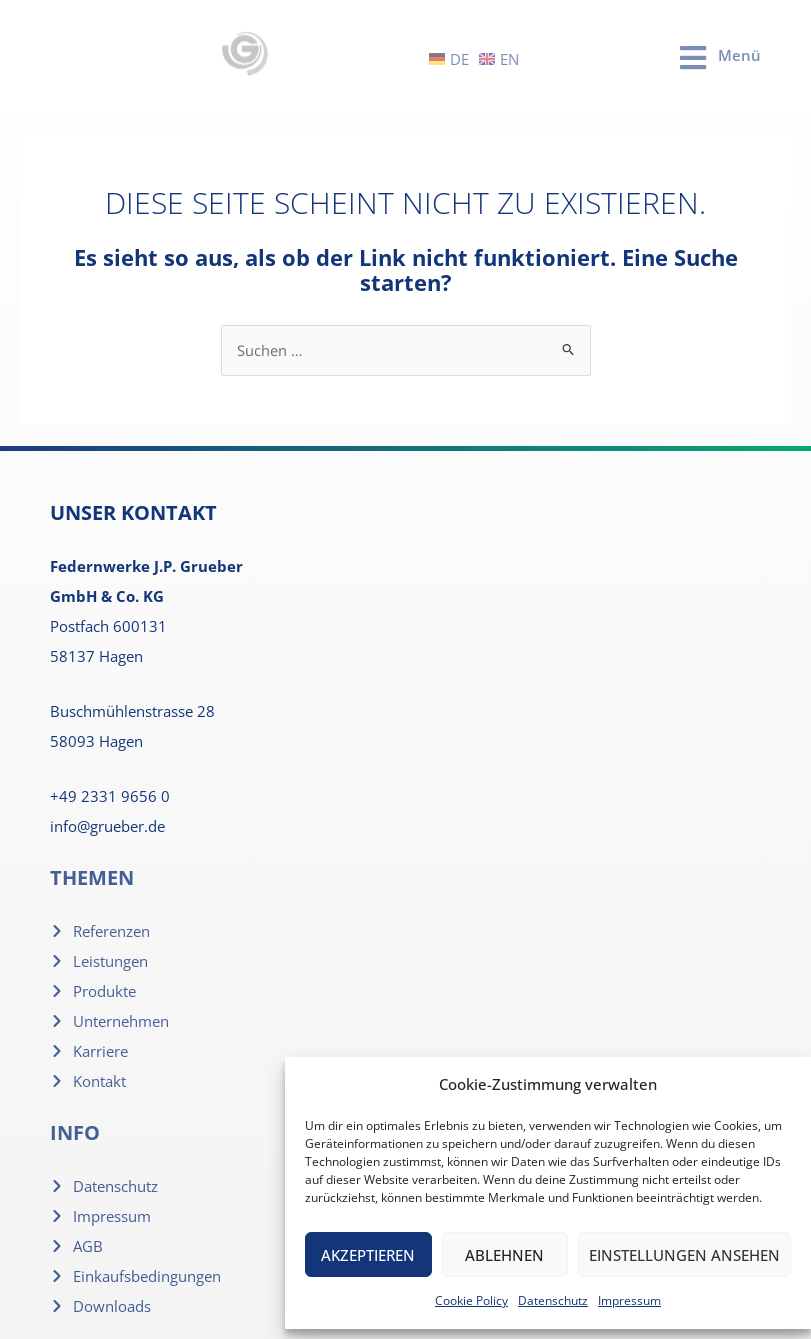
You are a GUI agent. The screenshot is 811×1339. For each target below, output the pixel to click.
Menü (739, 55)
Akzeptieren (368, 1255)
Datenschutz (553, 1300)
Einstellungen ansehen (684, 1255)
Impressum (629, 1300)
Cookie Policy (471, 1300)
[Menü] (693, 58)
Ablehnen (504, 1255)
